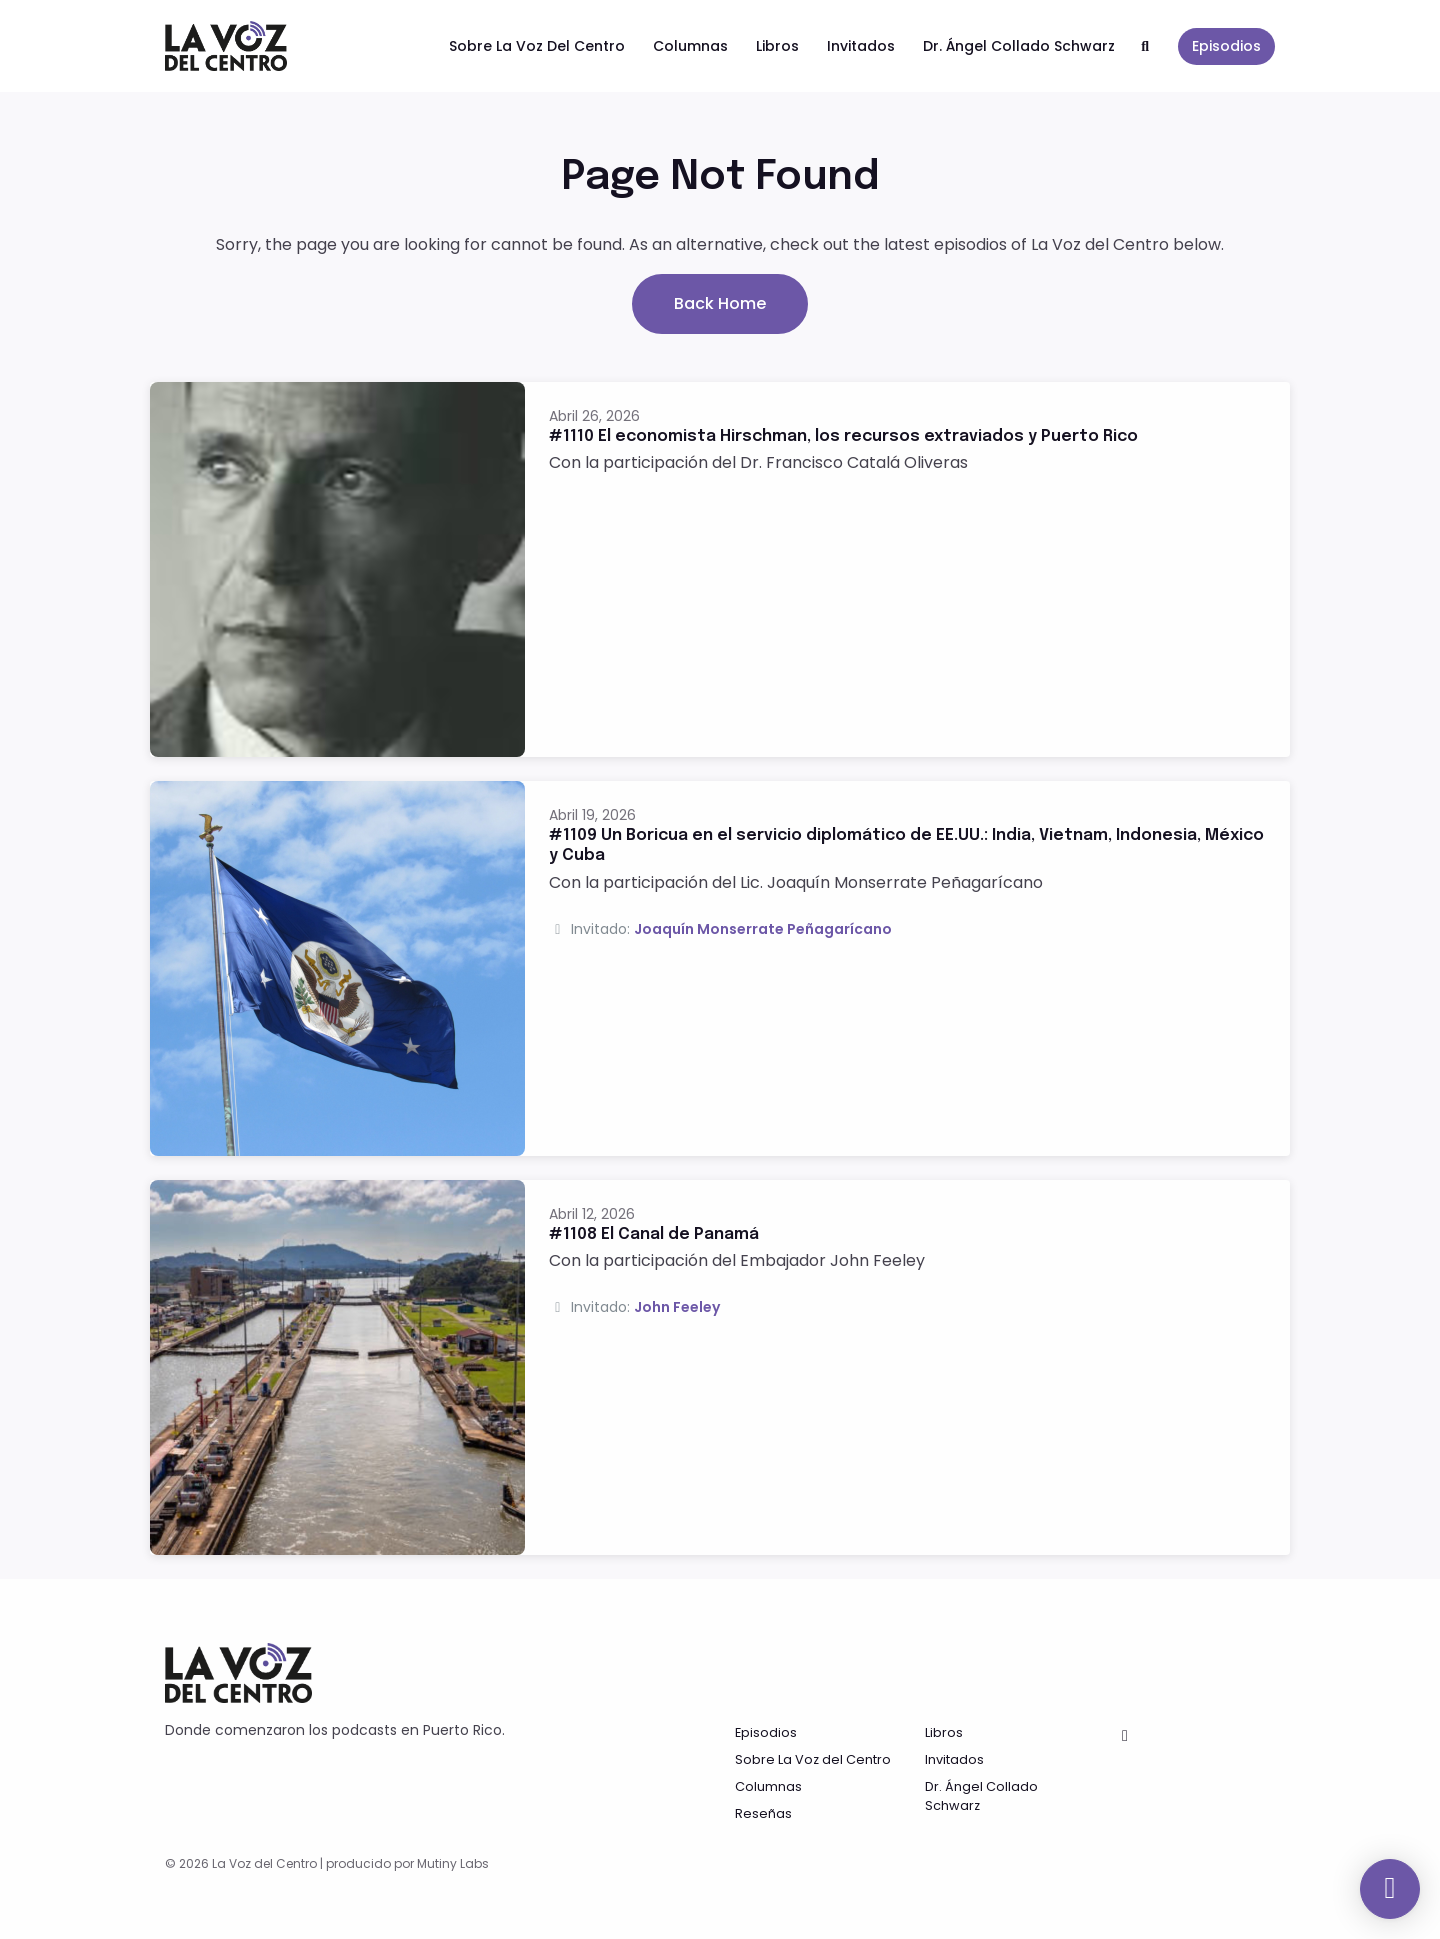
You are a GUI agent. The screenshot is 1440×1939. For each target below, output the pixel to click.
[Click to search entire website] (1146, 46)
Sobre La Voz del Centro (537, 46)
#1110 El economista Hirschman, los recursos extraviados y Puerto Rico (843, 436)
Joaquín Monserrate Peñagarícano (763, 929)
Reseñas (763, 1813)
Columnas (690, 46)
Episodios (1226, 46)
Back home (720, 303)
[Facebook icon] (1125, 1736)
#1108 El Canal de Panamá (654, 1234)
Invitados (861, 46)
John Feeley (677, 1307)
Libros (777, 46)
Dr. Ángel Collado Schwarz (1019, 46)
